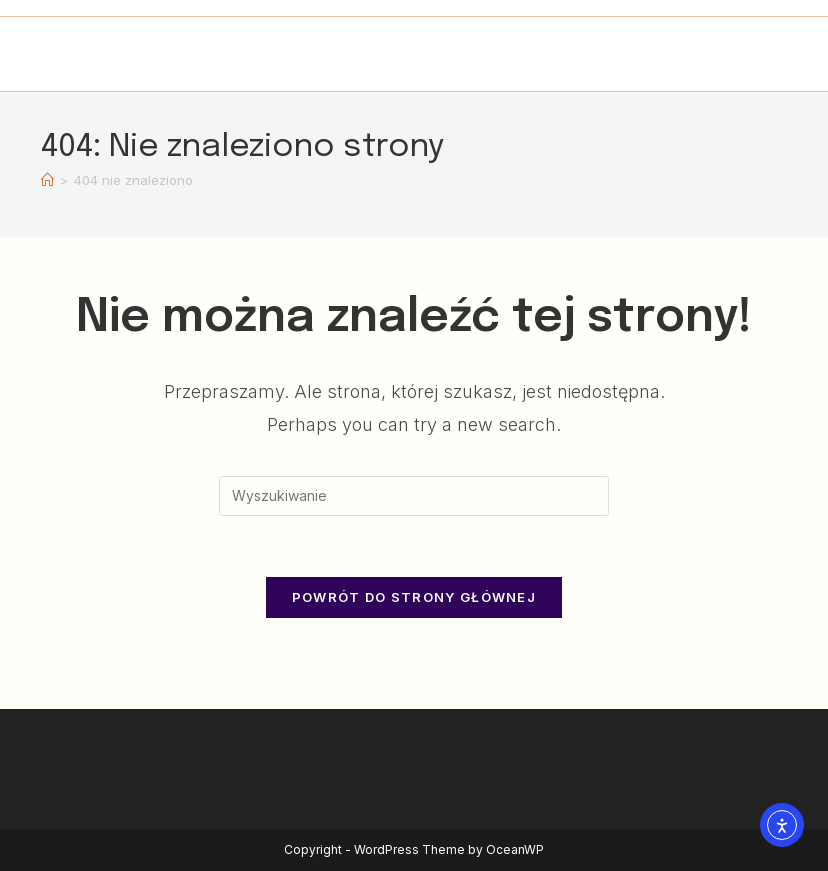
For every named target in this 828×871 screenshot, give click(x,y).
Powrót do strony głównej (414, 597)
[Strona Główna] (47, 180)
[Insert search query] (414, 496)
